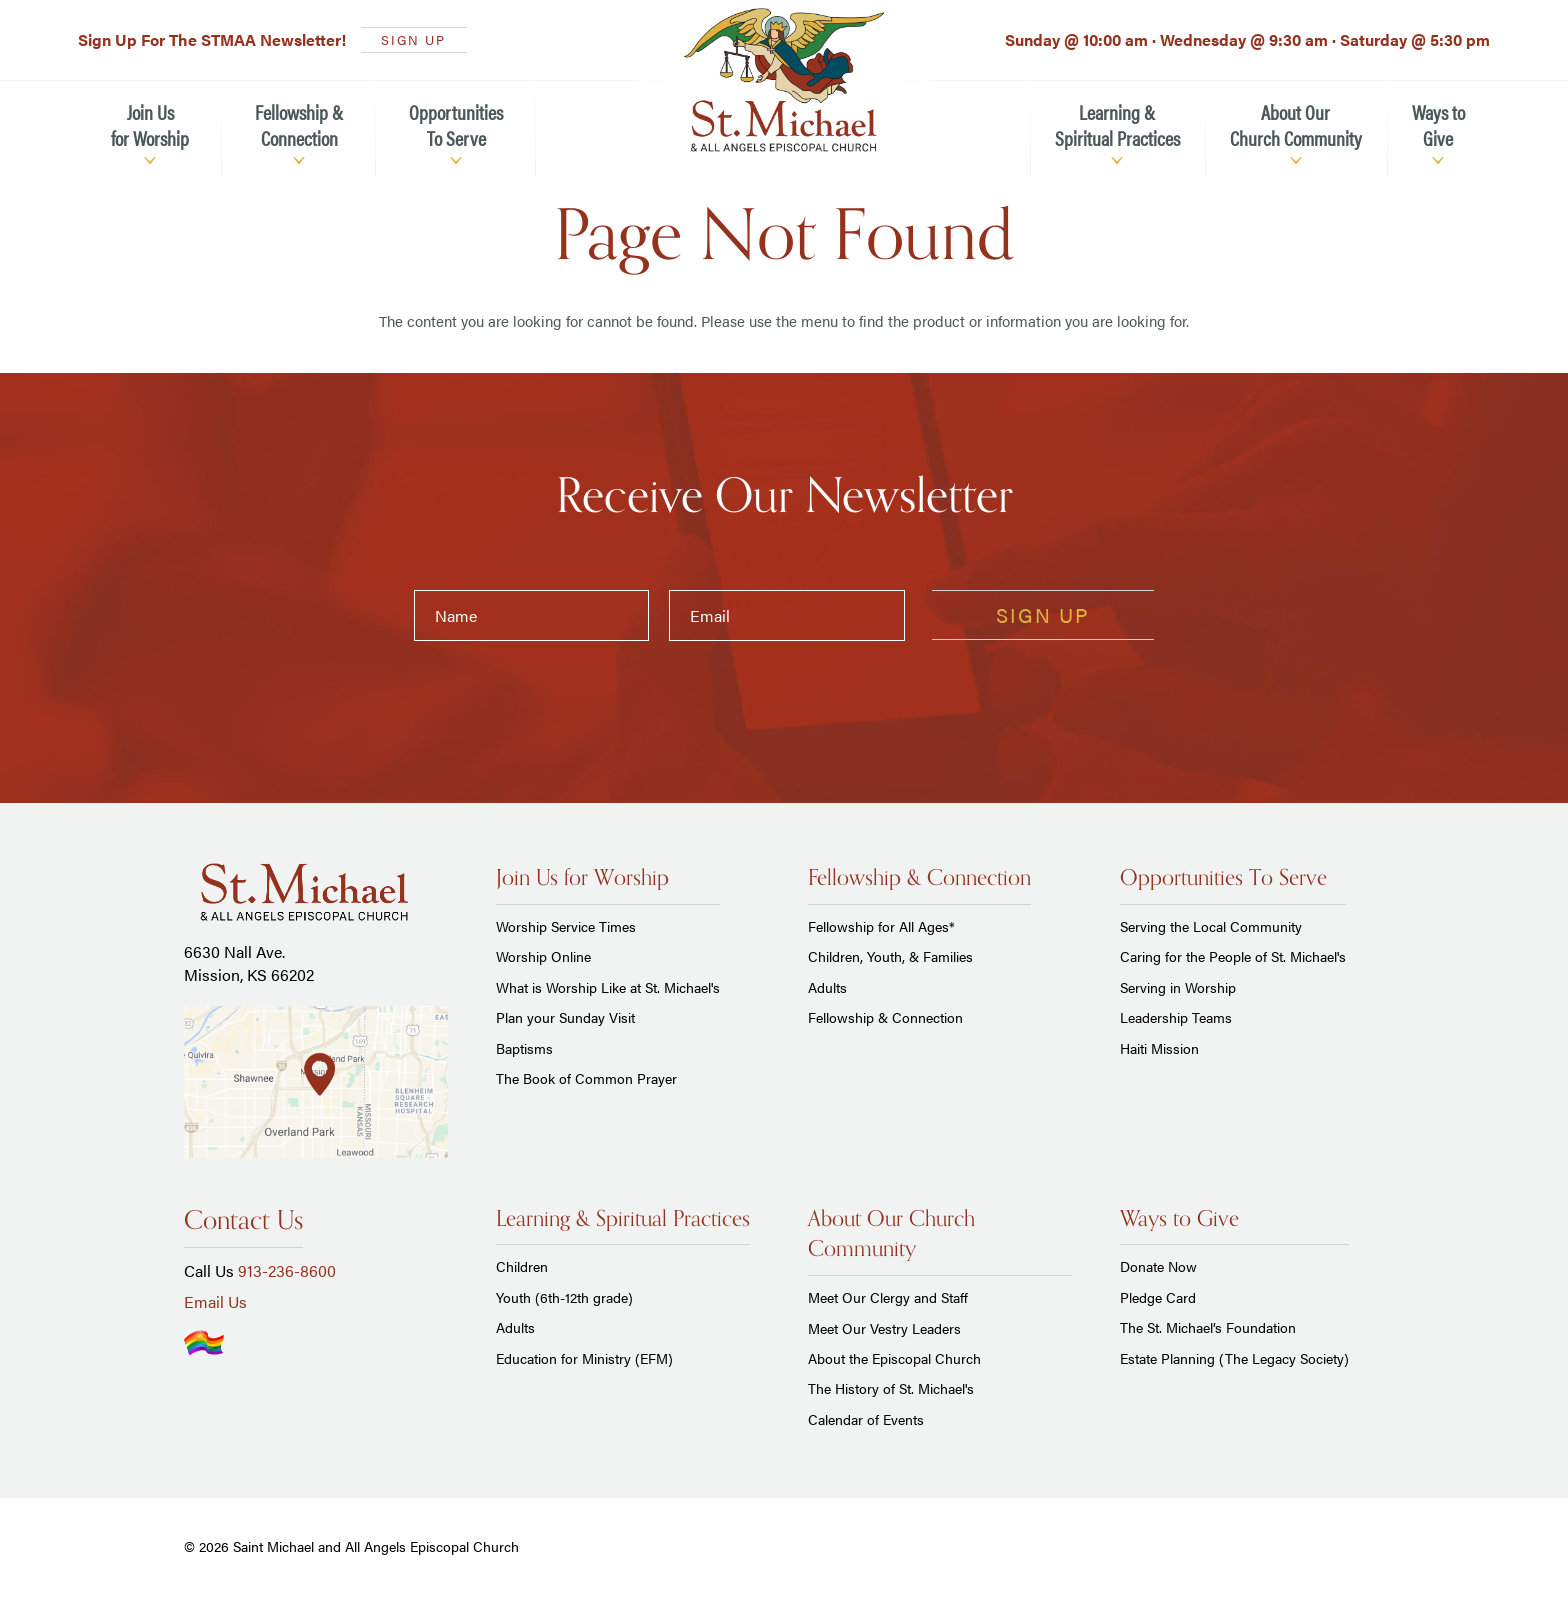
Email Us (215, 1301)
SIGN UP (413, 39)
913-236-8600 (287, 1270)
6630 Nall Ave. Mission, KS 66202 (249, 962)
